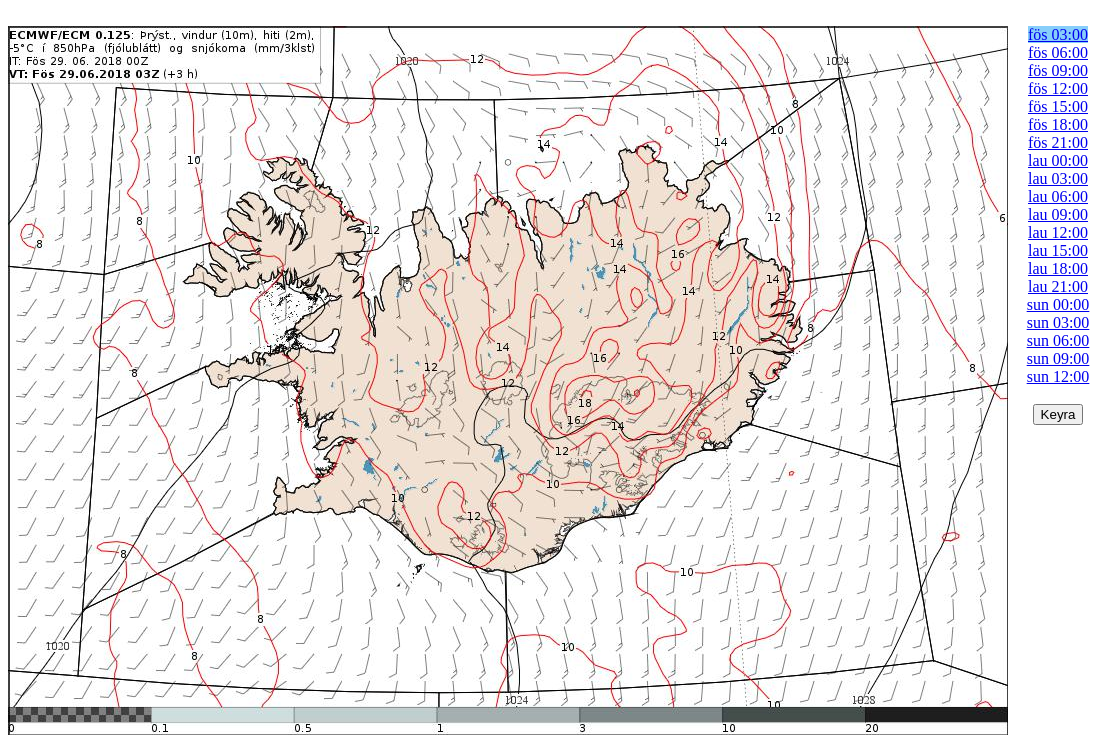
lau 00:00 (1058, 160)
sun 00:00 (1058, 304)
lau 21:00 (1058, 286)
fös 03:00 (1058, 34)
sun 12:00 (1058, 376)
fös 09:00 (1058, 70)
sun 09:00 (1058, 358)
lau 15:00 (1058, 250)
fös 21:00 (1058, 142)
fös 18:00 (1058, 124)
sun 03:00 (1058, 322)
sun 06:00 (1058, 340)
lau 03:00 (1058, 178)
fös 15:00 (1058, 106)
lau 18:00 (1058, 268)
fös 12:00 (1058, 88)
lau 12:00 (1058, 232)
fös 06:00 (1058, 52)
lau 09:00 (1058, 214)
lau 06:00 (1058, 196)
